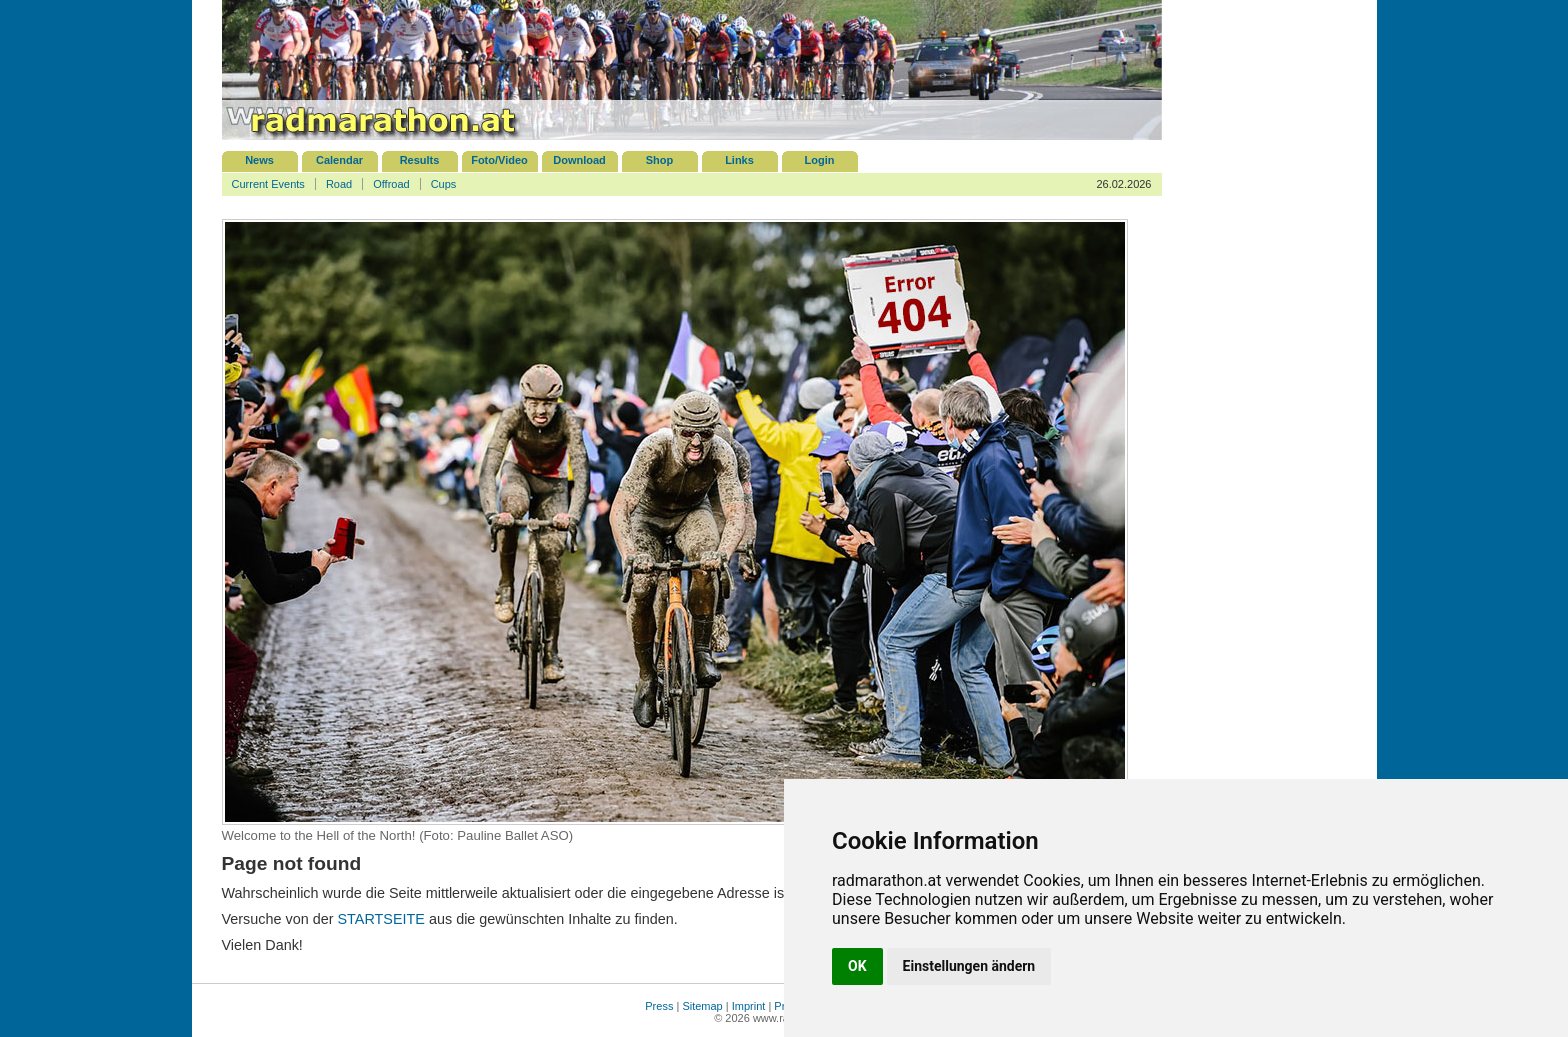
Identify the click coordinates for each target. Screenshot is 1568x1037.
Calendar (339, 160)
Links (739, 160)
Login (820, 160)
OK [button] (857, 966)
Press (659, 1006)
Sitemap (702, 1006)
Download (579, 160)
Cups (444, 184)
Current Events (268, 184)
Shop (660, 160)
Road (339, 184)
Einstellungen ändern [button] (969, 966)
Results (420, 160)
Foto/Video (499, 160)
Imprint (749, 1006)
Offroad (391, 184)
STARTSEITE (381, 919)
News (259, 160)
